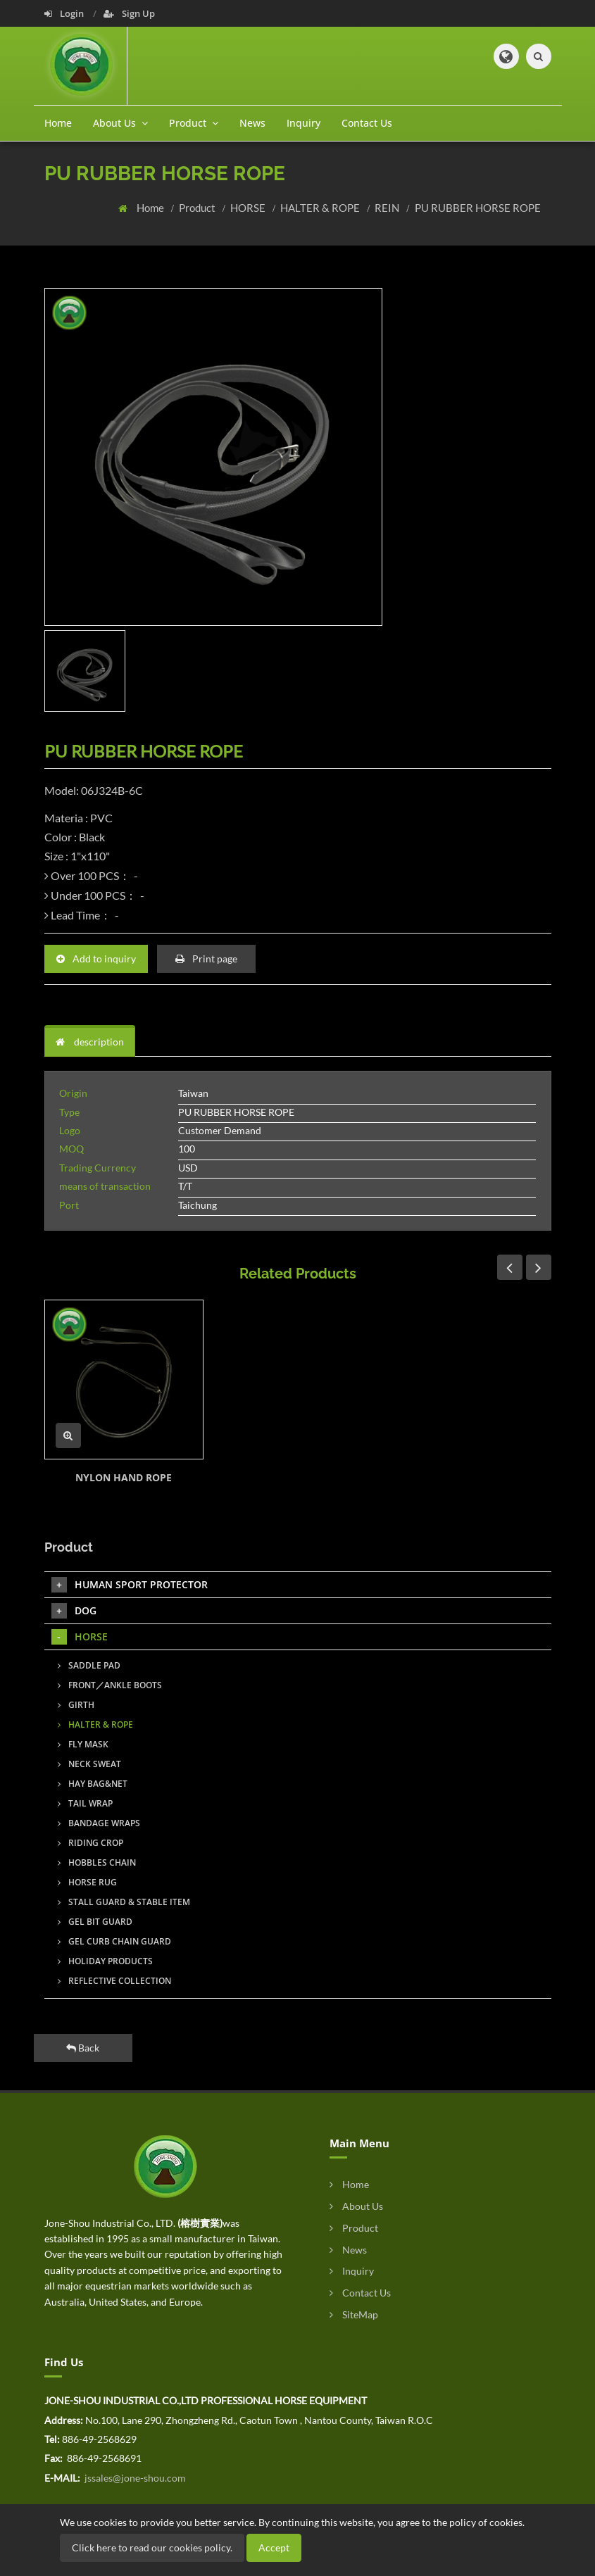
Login (65, 13)
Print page (206, 959)
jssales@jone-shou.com (134, 2478)
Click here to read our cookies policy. (152, 2547)
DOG (73, 1611)
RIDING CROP (90, 1843)
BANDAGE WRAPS (99, 1823)
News (252, 123)
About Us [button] (120, 123)
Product (198, 207)
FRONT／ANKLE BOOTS (110, 1685)
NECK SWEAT (89, 1764)
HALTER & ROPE (321, 207)
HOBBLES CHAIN (97, 1862)
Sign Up (129, 13)
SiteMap (354, 2314)
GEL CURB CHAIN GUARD (114, 1941)
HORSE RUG (87, 1882)
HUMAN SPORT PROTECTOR (129, 1584)
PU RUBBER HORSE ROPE (478, 207)
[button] (506, 56)
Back (82, 2048)
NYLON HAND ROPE (123, 1477)
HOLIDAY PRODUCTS (105, 1961)
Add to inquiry (96, 959)
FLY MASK (83, 1744)
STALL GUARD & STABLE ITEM (124, 1902)
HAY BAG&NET (92, 1784)
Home (58, 123)
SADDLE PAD (89, 1665)
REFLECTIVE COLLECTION (114, 1981)
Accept (273, 2547)
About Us (356, 2206)
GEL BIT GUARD (95, 1922)
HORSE (249, 207)
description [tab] (90, 1042)
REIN (388, 207)
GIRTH (76, 1705)
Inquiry (303, 123)
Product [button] (193, 123)
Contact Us (367, 123)
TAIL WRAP (85, 1803)
